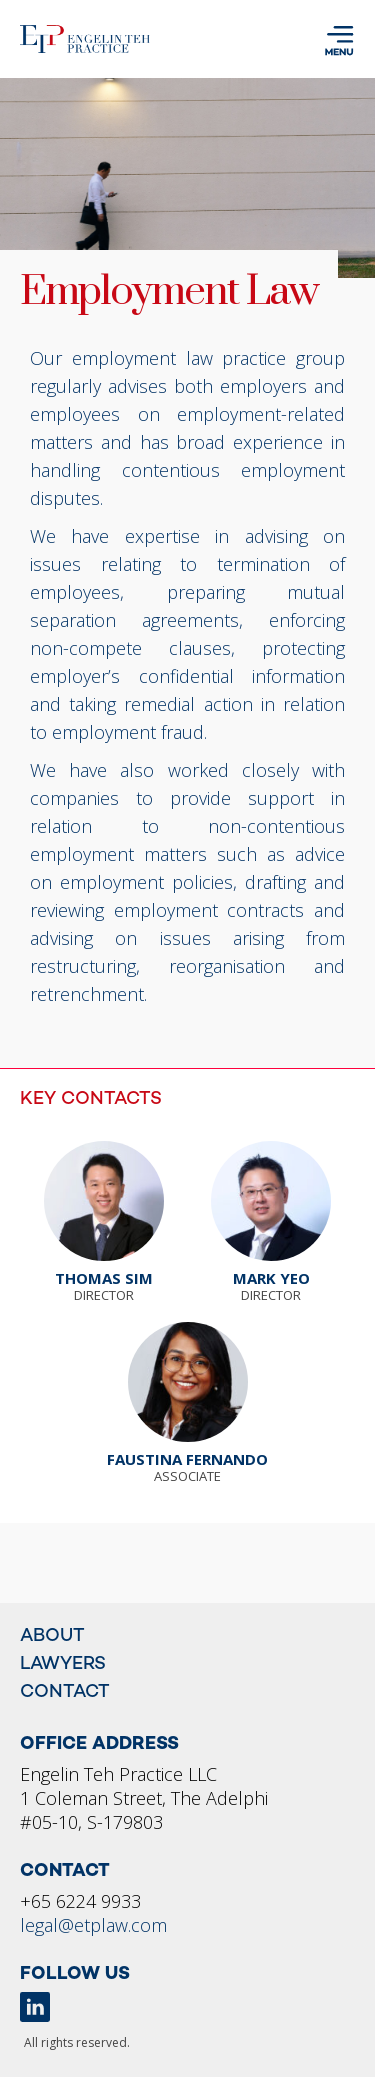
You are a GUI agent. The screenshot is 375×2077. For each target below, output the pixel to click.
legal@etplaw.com (93, 1925)
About (52, 1636)
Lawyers (63, 1664)
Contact (65, 1692)
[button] (337, 43)
